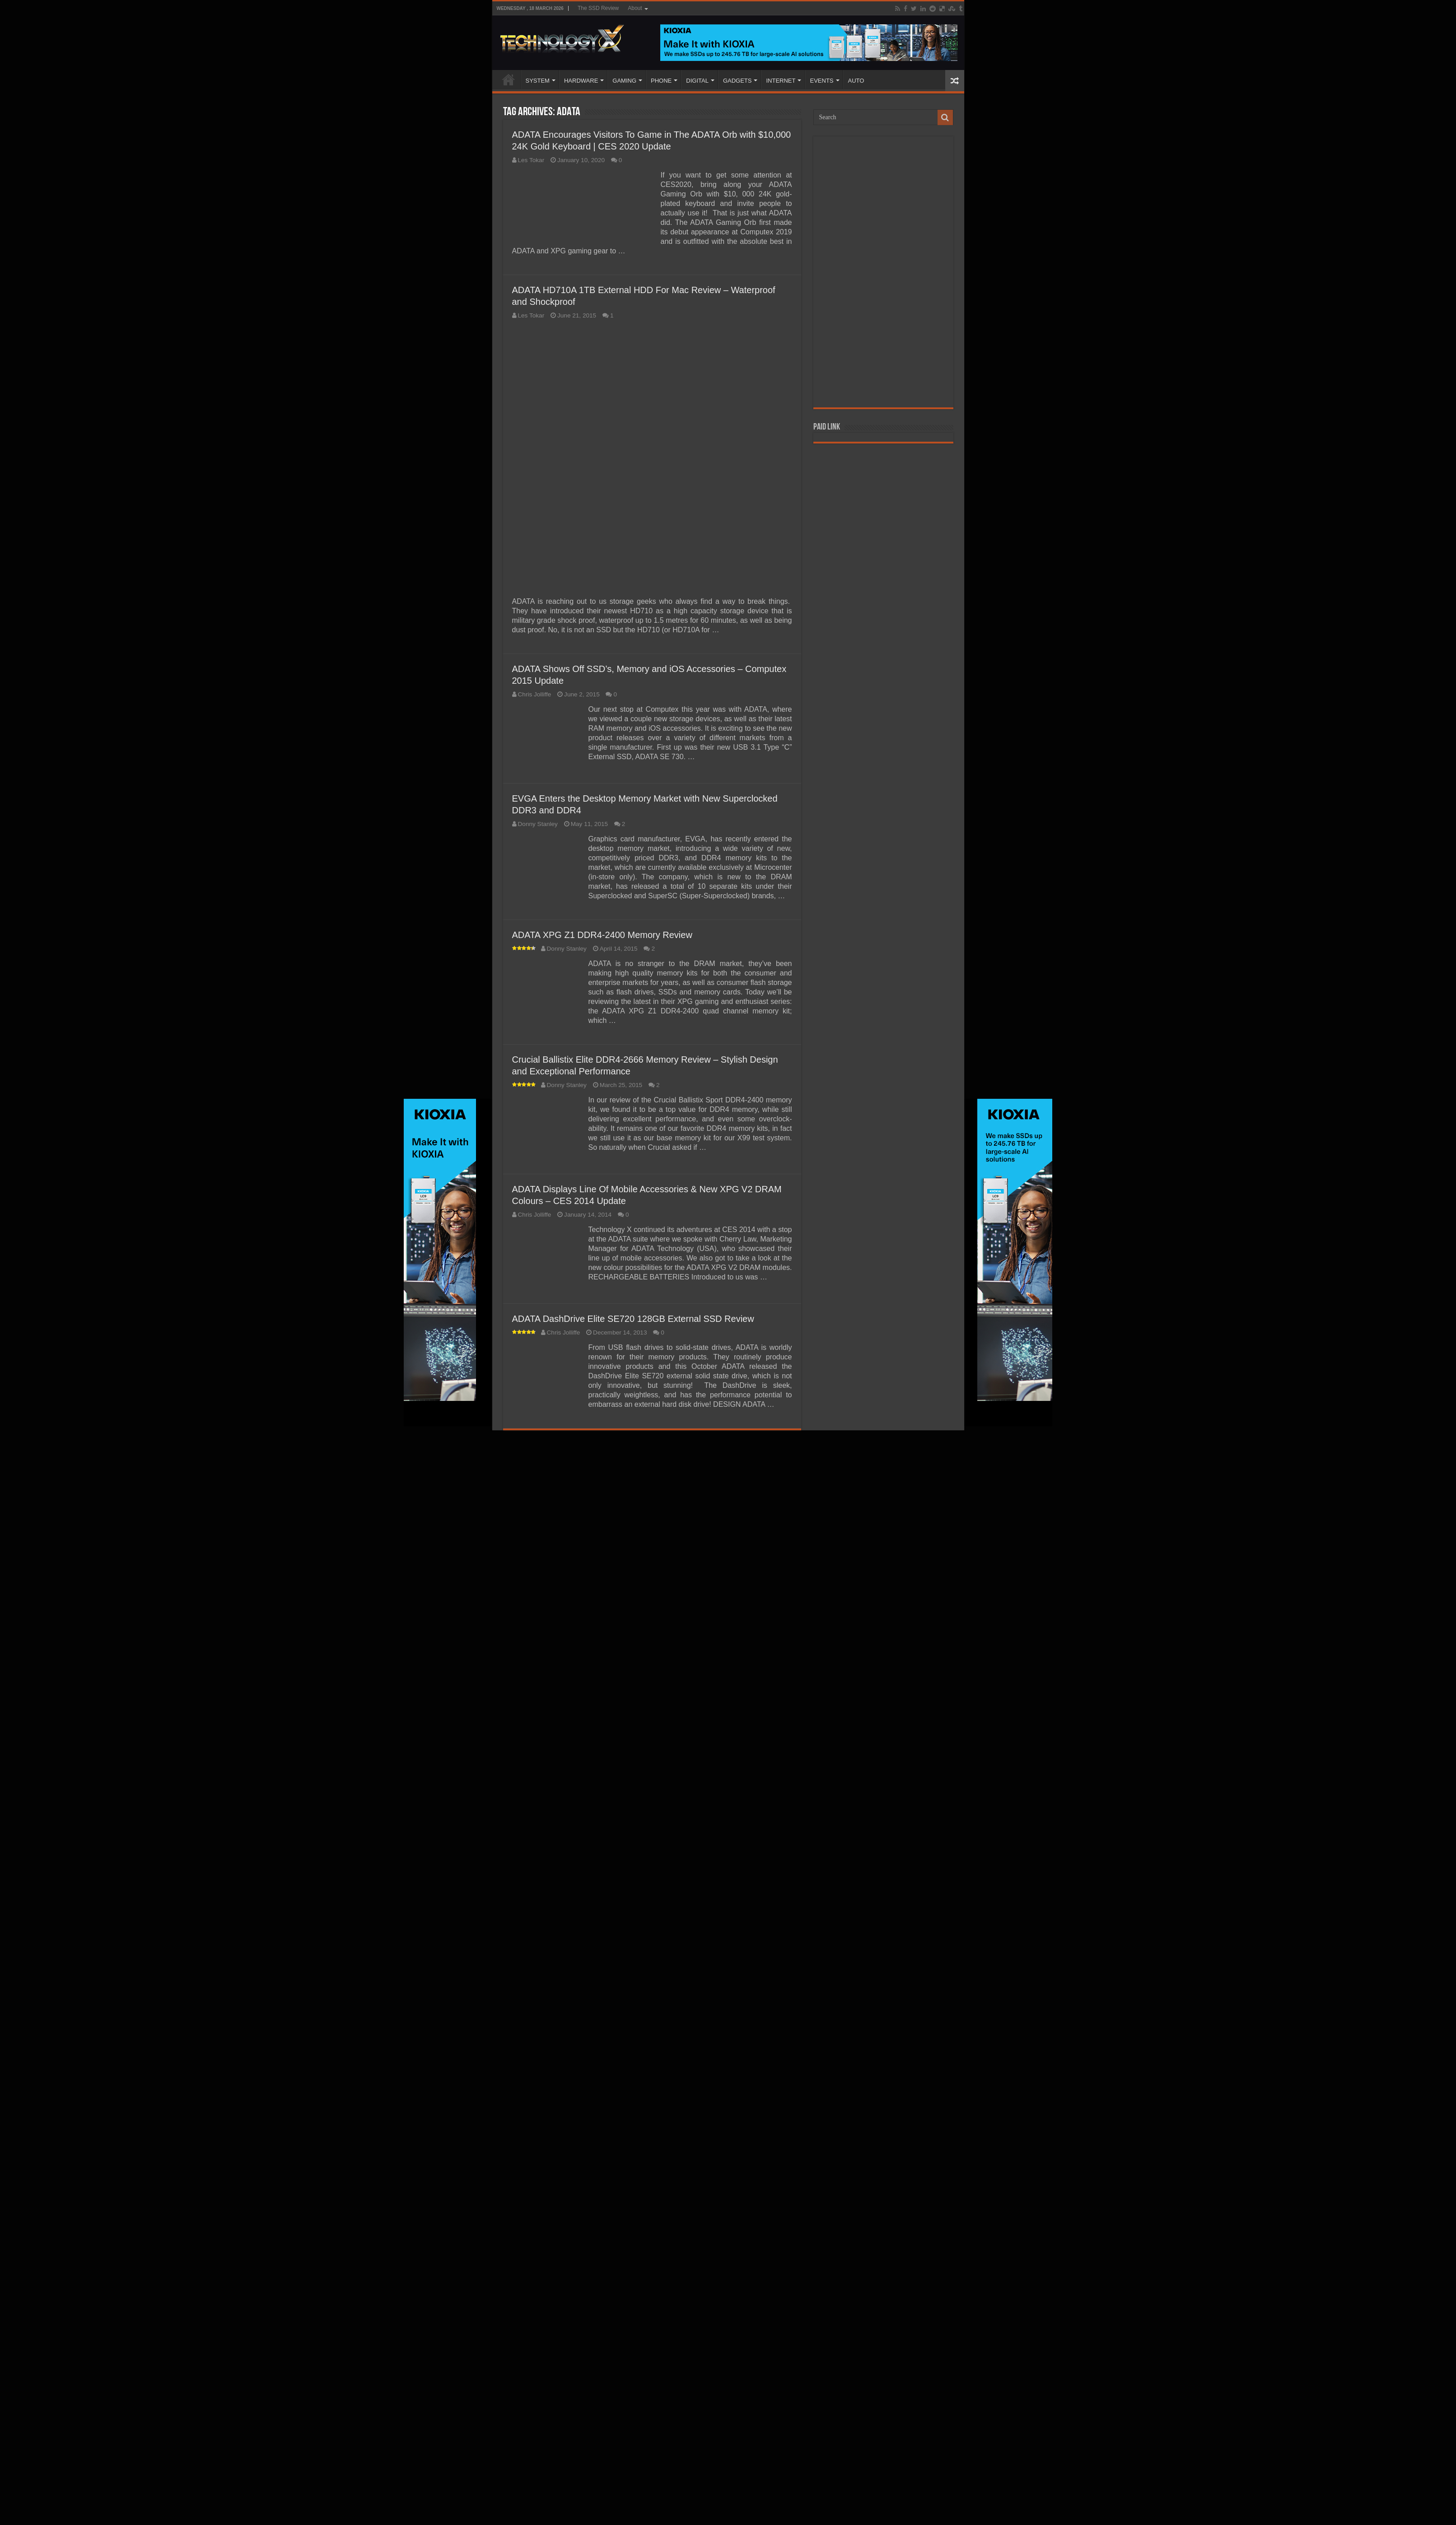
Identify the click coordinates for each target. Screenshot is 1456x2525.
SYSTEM (538, 80)
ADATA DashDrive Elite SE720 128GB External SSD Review (633, 2402)
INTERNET (780, 80)
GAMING (624, 80)
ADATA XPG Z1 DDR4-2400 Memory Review (602, 2018)
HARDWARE (581, 80)
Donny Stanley (538, 1907)
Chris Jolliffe (534, 1777)
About (635, 8)
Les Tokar (531, 160)
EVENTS (821, 80)
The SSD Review (598, 8)
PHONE (661, 80)
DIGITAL (697, 80)
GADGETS (737, 80)
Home (508, 79)
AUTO (856, 80)
